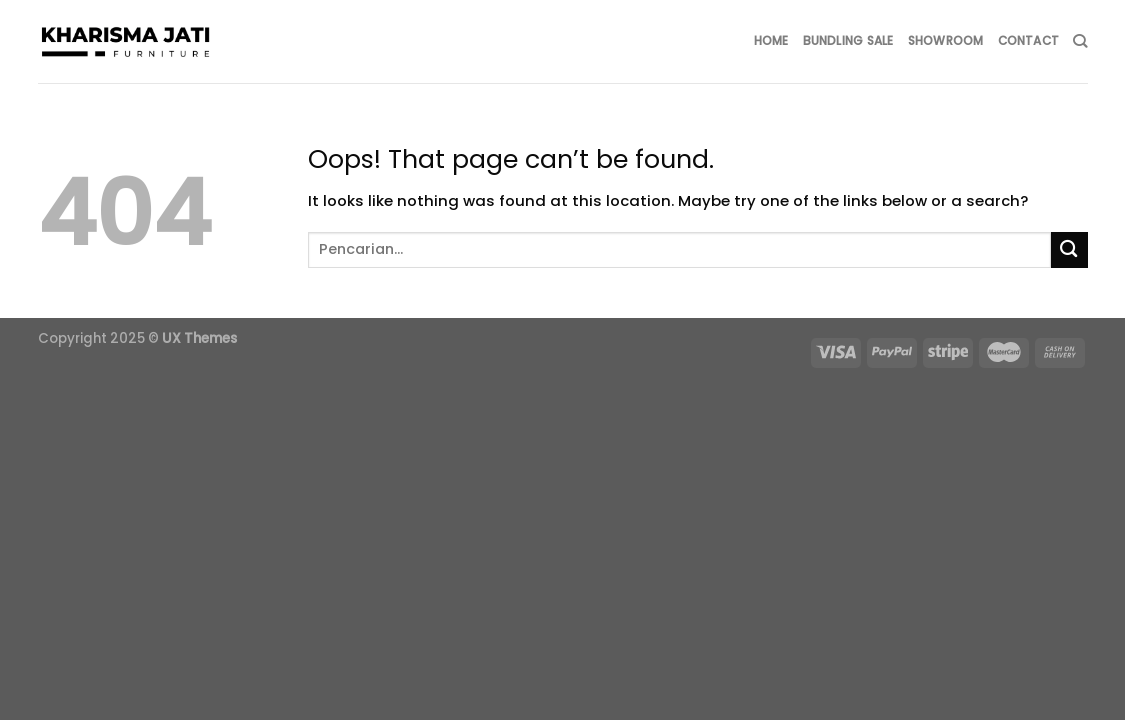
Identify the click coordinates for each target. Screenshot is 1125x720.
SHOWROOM (946, 41)
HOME (771, 41)
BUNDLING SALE (848, 41)
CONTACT (1029, 41)
